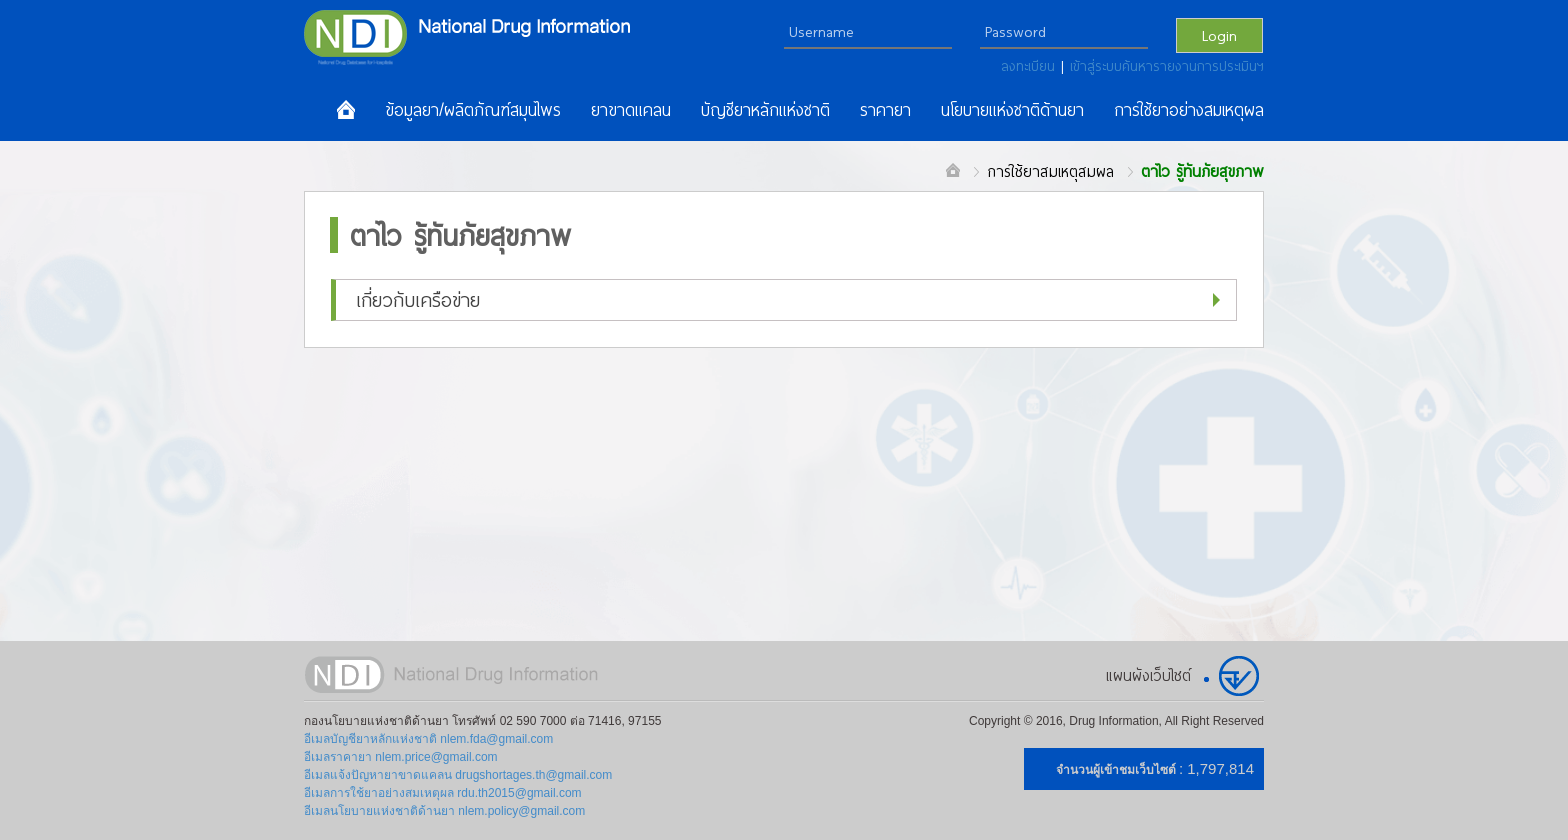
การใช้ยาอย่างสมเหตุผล (1189, 110)
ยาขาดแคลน (631, 110)
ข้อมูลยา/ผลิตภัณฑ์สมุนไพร (473, 110)
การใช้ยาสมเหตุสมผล (1050, 171)
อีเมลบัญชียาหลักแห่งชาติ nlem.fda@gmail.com (428, 739)
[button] (784, 300)
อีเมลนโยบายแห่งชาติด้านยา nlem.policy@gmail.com (444, 811)
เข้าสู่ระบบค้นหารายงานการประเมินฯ (1167, 66)
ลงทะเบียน (1031, 66)
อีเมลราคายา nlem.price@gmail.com (401, 757)
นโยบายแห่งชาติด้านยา (1012, 110)
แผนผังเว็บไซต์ (1148, 675)
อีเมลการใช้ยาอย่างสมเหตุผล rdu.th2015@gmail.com (443, 793)
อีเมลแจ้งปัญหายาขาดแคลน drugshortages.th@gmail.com (458, 775)
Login (1219, 35)
